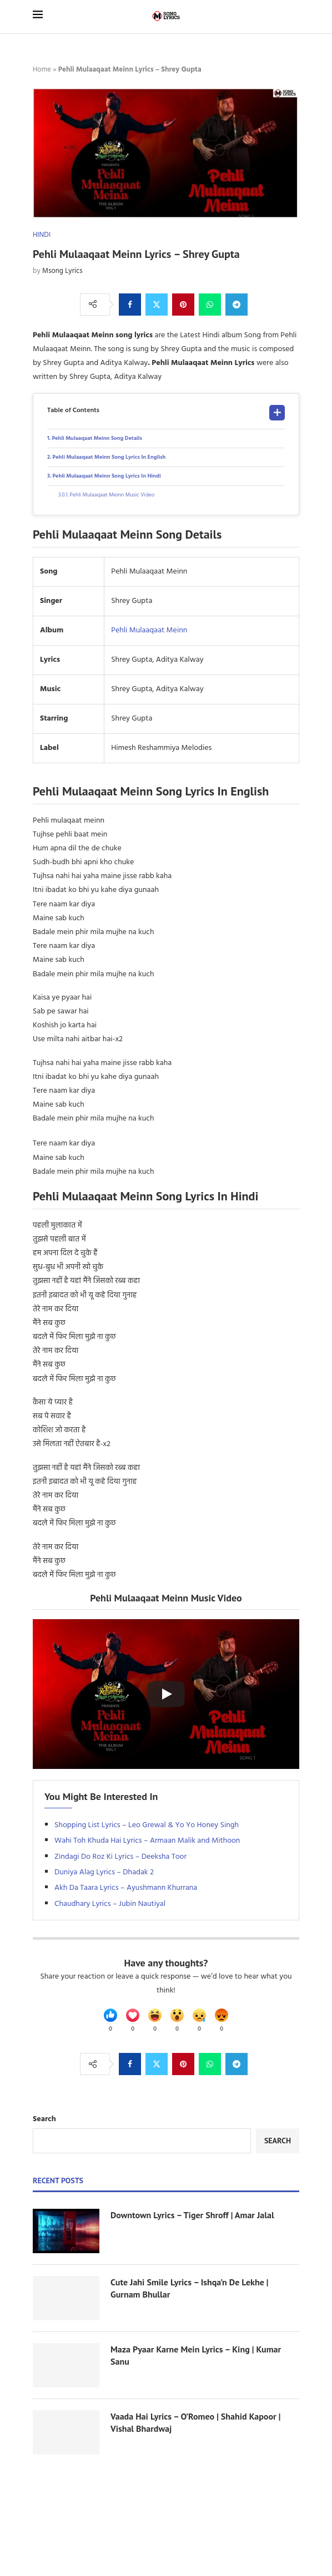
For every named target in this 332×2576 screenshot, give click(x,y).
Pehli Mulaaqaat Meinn (149, 630)
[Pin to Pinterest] (183, 304)
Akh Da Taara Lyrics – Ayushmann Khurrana (125, 1888)
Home (42, 69)
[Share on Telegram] (236, 304)
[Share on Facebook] (130, 304)
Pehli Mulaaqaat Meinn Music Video (111, 494)
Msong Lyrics (62, 271)
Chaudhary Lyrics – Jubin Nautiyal (109, 1904)
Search (44, 2119)
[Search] (293, 16)
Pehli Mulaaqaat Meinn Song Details (97, 438)
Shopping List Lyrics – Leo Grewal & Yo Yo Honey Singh (146, 1825)
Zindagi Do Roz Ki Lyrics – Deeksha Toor (120, 1856)
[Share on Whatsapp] (210, 304)
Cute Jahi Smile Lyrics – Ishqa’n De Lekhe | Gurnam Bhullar (189, 2288)
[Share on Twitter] (156, 304)
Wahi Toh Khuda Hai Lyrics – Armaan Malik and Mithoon (147, 1840)
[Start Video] (166, 1694)
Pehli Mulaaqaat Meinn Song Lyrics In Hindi (106, 475)
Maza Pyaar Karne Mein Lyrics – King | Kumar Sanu (195, 2355)
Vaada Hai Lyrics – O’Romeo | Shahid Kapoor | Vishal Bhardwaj (195, 2422)
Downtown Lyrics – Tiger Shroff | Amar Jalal (192, 2214)
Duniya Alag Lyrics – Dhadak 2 (104, 1872)
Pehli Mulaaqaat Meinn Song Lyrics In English (109, 457)
